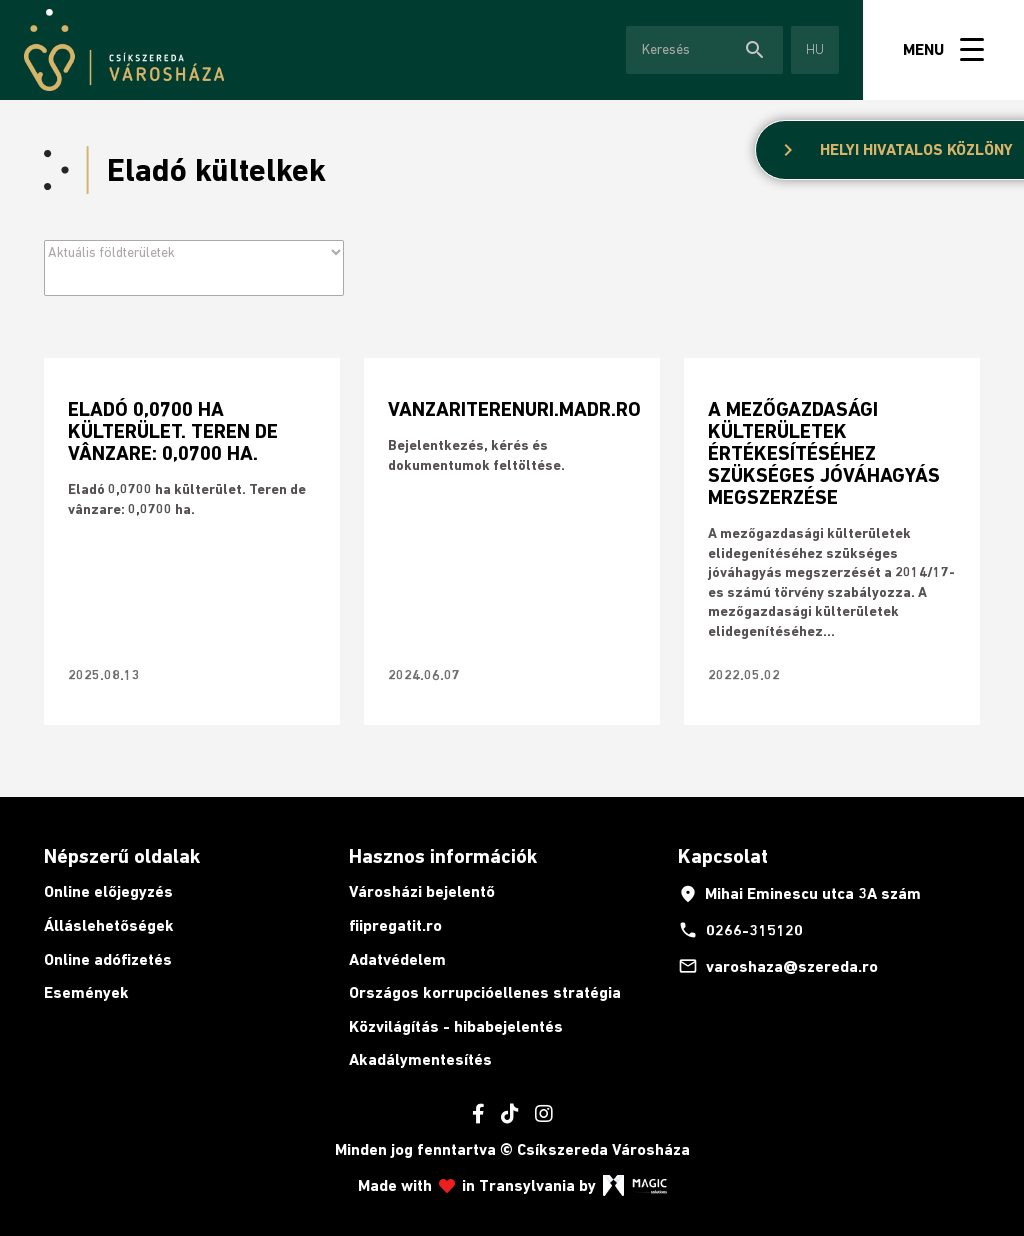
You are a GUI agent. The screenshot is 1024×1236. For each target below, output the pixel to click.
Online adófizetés (108, 959)
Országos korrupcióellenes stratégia (485, 992)
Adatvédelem (397, 959)
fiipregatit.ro (395, 925)
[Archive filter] (194, 252)
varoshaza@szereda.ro (778, 966)
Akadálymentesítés (420, 1059)
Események (86, 992)
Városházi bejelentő (422, 891)
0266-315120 (740, 930)
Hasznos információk (443, 856)
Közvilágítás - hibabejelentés (456, 1026)
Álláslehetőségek (109, 925)
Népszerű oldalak (122, 856)
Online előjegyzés (108, 891)
